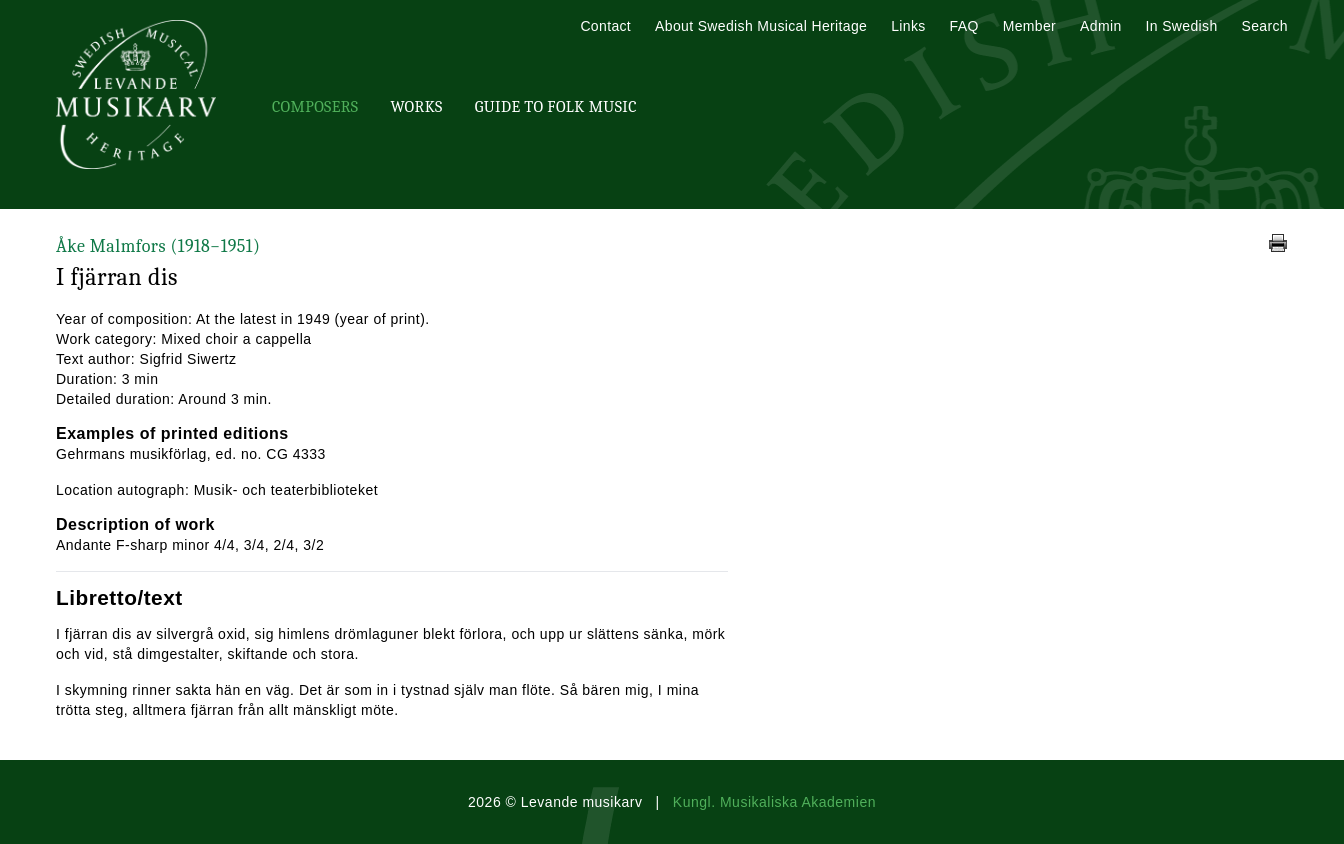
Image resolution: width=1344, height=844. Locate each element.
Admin (1100, 26)
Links (908, 26)
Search (1265, 26)
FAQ (964, 26)
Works (416, 107)
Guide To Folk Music (556, 107)
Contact (605, 26)
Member (1029, 26)
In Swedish (1182, 26)
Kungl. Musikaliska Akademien (774, 802)
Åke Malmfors (158, 246)
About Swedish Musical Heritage (761, 26)
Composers (315, 107)
